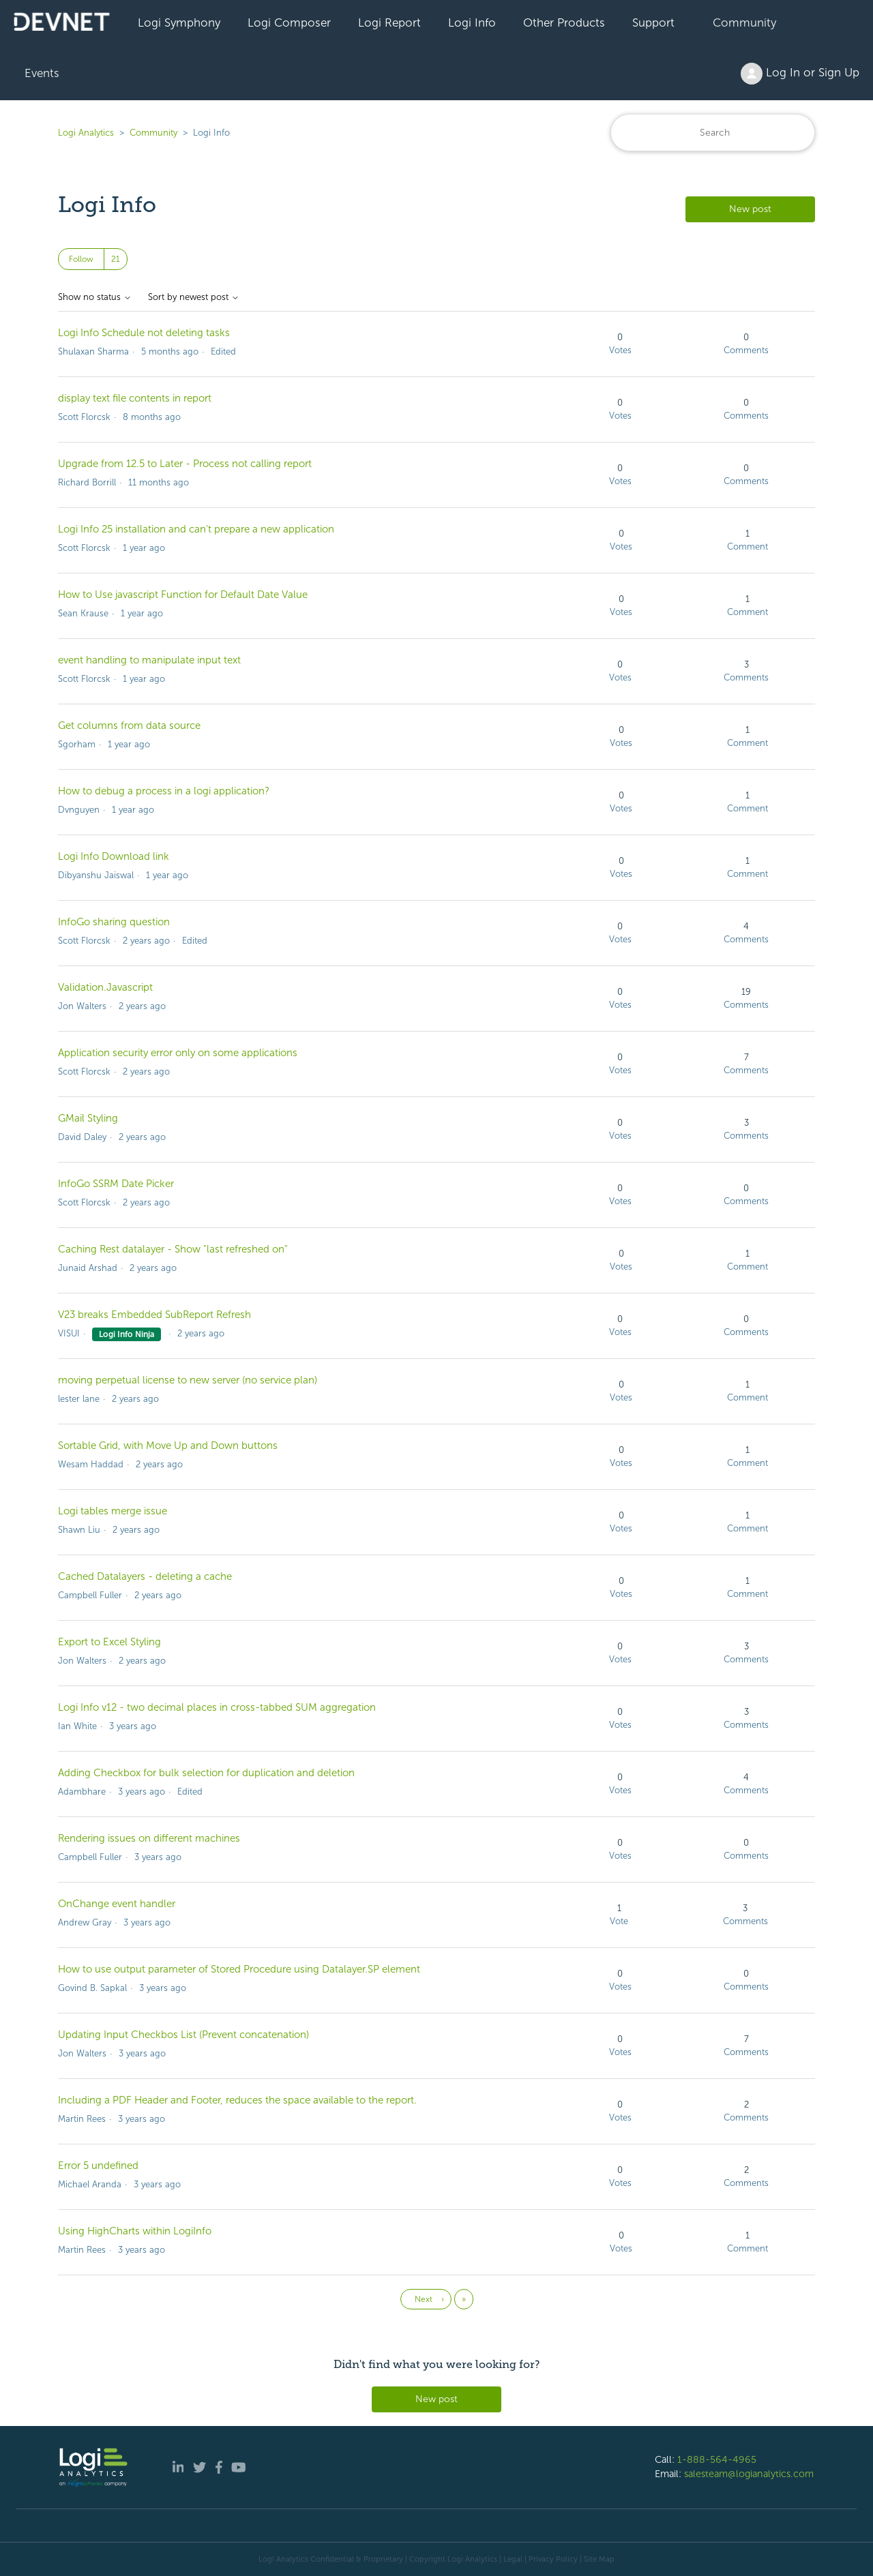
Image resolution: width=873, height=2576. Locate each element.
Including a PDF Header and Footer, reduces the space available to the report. (237, 2100)
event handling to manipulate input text (149, 660)
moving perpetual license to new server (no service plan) (187, 1380)
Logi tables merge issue (112, 1511)
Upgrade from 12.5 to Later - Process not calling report (185, 464)
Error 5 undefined (98, 2165)
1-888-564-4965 (716, 2459)
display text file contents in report (134, 398)
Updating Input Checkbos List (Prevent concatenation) (183, 2034)
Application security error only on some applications (177, 1053)
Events (42, 73)
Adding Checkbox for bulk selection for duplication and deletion (206, 1773)
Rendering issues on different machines (149, 1838)
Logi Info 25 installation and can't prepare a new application (196, 529)
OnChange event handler (116, 1904)
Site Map (599, 2559)
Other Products (564, 22)
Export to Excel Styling (109, 1642)
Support (653, 22)
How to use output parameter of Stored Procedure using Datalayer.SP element (239, 1969)
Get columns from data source (129, 725)
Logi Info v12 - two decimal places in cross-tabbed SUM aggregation (217, 1707)
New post (750, 209)
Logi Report (389, 22)
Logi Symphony (179, 22)
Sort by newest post (193, 297)
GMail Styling (88, 1118)
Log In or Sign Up (800, 74)
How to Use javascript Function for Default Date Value (183, 594)
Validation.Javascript (105, 987)
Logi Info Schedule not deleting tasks (144, 333)
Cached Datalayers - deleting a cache (145, 1576)
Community (744, 22)
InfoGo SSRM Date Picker (116, 1184)
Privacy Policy (553, 2559)
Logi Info (472, 22)
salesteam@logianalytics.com (749, 2474)
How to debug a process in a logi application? (163, 791)
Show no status (95, 297)
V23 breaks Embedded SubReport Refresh (154, 1314)
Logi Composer (289, 22)
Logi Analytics (86, 133)
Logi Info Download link (113, 856)
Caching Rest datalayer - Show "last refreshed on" (173, 1249)
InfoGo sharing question (114, 922)
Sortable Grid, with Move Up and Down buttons (168, 1445)
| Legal (510, 2559)
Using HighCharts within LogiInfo (134, 2231)
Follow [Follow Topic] (81, 259)
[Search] (712, 132)
